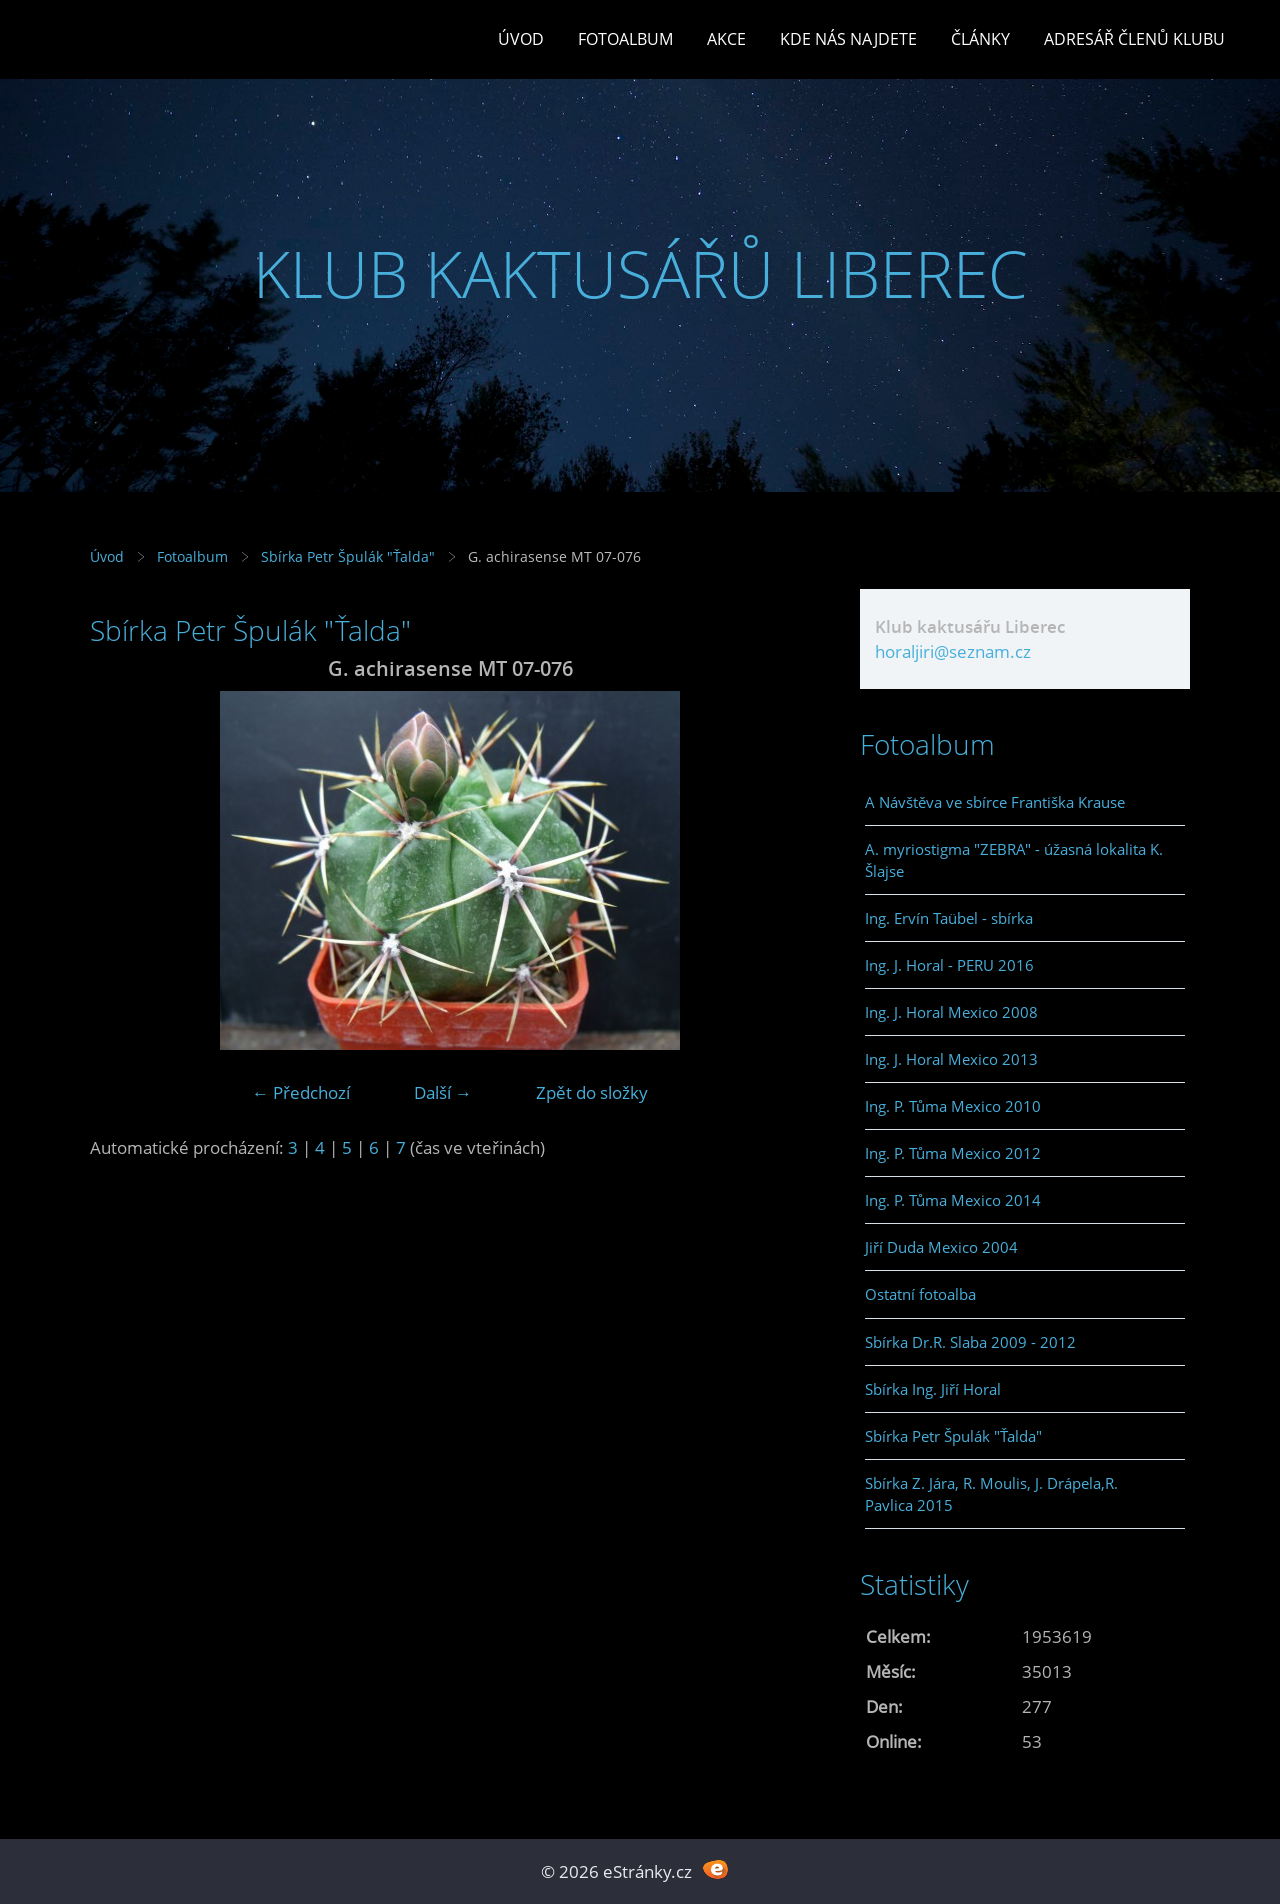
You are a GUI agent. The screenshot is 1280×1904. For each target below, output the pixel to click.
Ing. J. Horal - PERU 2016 (949, 965)
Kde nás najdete (848, 39)
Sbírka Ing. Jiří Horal (933, 1389)
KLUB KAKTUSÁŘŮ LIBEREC (640, 273)
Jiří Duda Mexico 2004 (941, 1247)
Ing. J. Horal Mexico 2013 (951, 1059)
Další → (443, 1092)
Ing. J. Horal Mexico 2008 (951, 1012)
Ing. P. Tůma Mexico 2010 (953, 1106)
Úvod (521, 39)
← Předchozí (301, 1092)
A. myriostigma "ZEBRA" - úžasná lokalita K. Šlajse (1014, 860)
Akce (726, 39)
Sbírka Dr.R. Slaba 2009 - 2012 (970, 1342)
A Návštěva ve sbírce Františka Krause (995, 802)
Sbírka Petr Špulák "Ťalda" (348, 556)
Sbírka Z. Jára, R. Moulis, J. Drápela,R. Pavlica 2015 (991, 1494)
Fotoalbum (625, 39)
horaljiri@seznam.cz (953, 651)
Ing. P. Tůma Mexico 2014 (953, 1200)
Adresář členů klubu (1134, 39)
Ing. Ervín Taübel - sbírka (949, 918)
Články (980, 39)
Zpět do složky (592, 1092)
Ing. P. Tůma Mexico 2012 (953, 1153)
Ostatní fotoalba (920, 1294)
